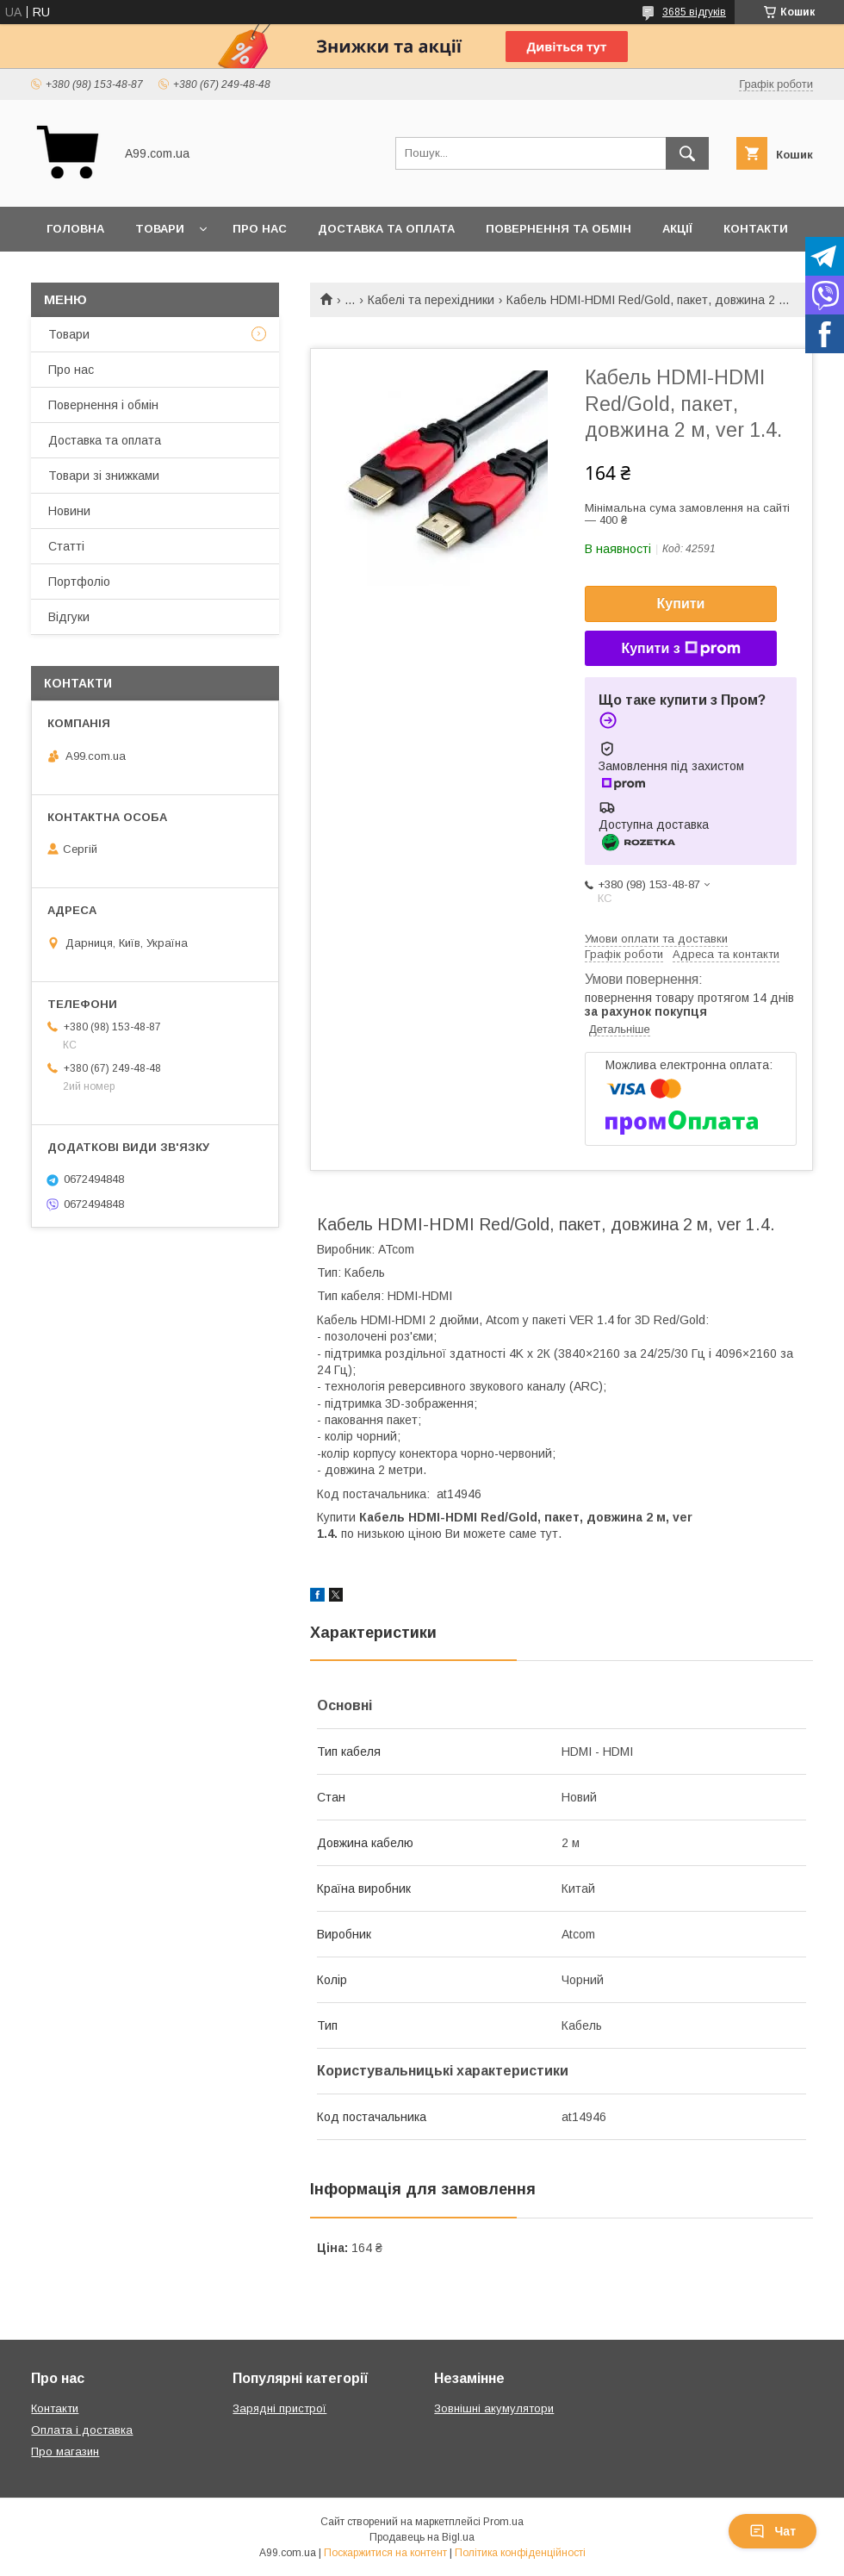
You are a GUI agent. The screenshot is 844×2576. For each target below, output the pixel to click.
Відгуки (69, 617)
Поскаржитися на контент (385, 2553)
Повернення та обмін (558, 228)
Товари (159, 228)
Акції (677, 228)
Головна (75, 228)
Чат (772, 2531)
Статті (66, 546)
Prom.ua (503, 2522)
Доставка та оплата (386, 228)
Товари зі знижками (103, 475)
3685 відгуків (694, 12)
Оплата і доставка (82, 2430)
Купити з (680, 648)
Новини (69, 511)
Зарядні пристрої (279, 2408)
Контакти (755, 228)
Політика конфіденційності (520, 2553)
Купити (681, 603)
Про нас (260, 228)
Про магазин (65, 2451)
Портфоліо (79, 581)
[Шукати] (687, 153)
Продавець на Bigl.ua (422, 2537)
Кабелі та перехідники (431, 300)
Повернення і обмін (103, 405)
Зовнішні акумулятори (494, 2408)
